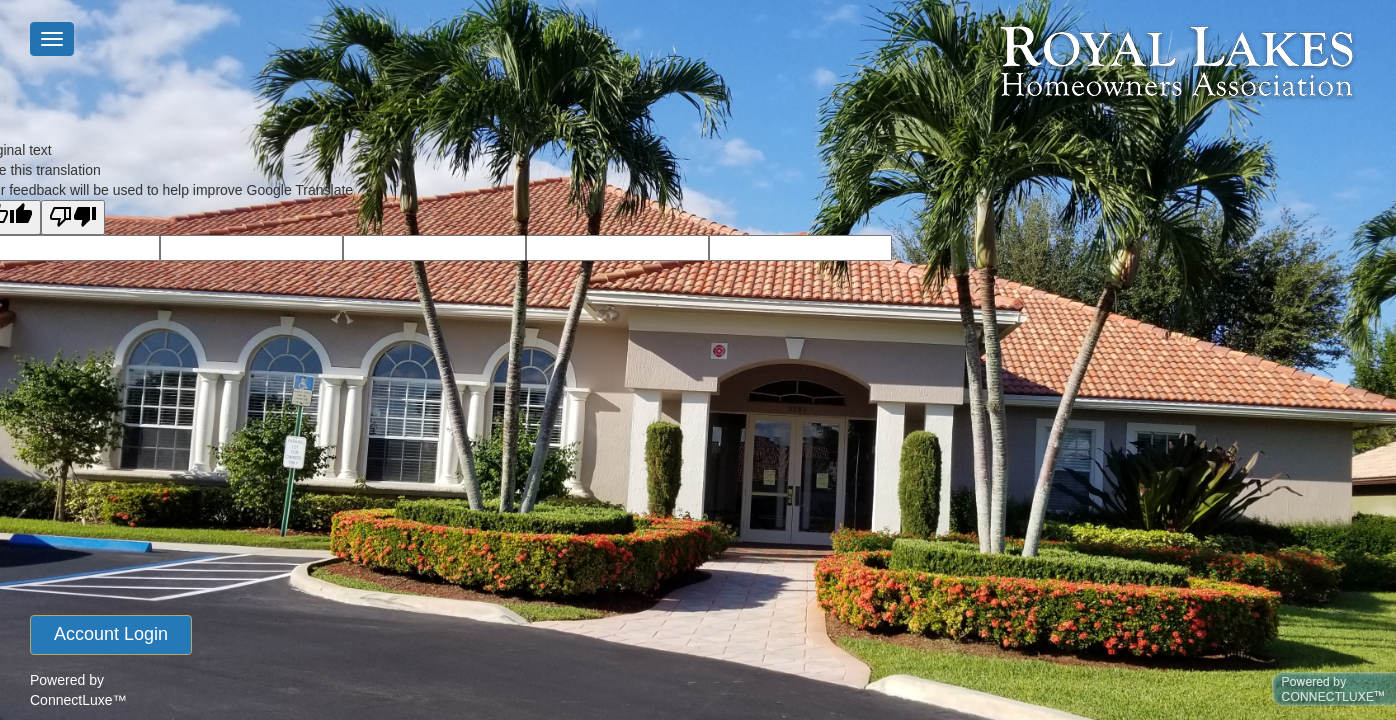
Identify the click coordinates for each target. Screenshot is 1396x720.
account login (111, 634)
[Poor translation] (73, 217)
